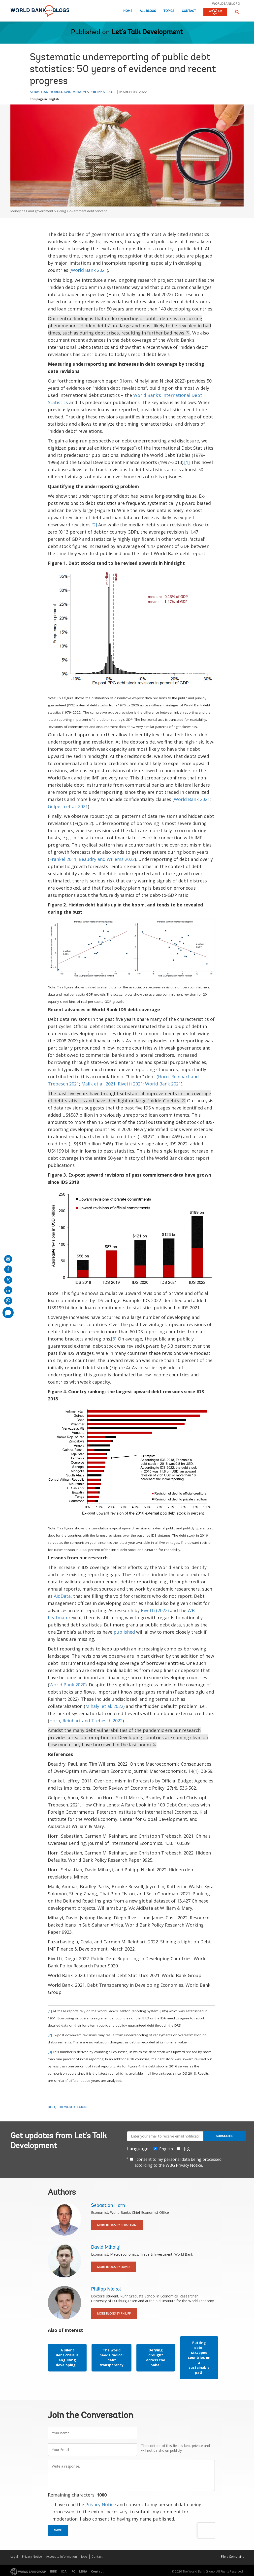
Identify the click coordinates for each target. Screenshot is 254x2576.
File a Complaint (232, 2556)
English (54, 99)
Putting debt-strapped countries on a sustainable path (199, 2357)
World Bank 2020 (67, 1685)
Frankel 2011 (62, 859)
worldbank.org (226, 3)
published (124, 1632)
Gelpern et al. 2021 (68, 806)
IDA (63, 2571)
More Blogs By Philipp (114, 2313)
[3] (114, 1339)
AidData (62, 1596)
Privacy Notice (100, 2504)
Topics (168, 11)
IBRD (53, 2571)
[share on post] (8, 1280)
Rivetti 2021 (130, 1084)
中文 (186, 2149)
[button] (237, 12)
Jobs (84, 2556)
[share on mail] (8, 1259)
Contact (189, 11)
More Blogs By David (113, 2267)
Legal (14, 2556)
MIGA (83, 2571)
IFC (72, 2571)
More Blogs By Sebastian (116, 2225)
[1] (187, 462)
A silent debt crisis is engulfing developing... (67, 2357)
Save (58, 2530)
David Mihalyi (73, 92)
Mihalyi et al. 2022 (104, 1706)
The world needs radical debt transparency (111, 2357)
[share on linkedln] (8, 1290)
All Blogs (148, 11)
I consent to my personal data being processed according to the (178, 2162)
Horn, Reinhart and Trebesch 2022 (86, 1721)
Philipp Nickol (102, 92)
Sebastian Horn (45, 92)
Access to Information (61, 2556)
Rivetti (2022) (155, 1610)
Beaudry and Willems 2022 (107, 859)
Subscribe (224, 2136)
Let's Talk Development (147, 32)
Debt (51, 2107)
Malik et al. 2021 (98, 1084)
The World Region (72, 2107)
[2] (94, 525)
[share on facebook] (8, 1269)
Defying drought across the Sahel (155, 2357)
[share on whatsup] (8, 1301)
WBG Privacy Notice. (184, 2165)
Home (127, 11)
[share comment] (8, 1312)
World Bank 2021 (89, 270)
